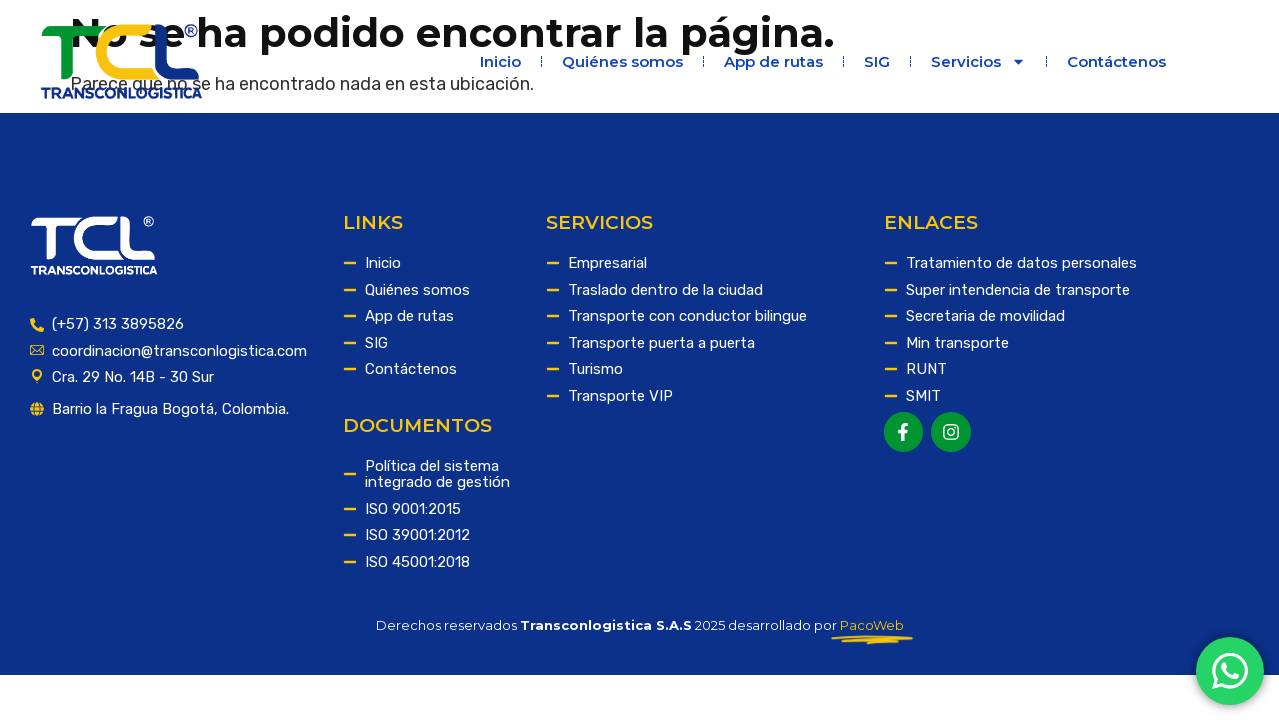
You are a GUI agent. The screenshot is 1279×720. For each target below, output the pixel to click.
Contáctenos (1116, 61)
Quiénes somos (622, 61)
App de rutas (773, 61)
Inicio (500, 61)
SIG (877, 61)
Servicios (978, 61)
